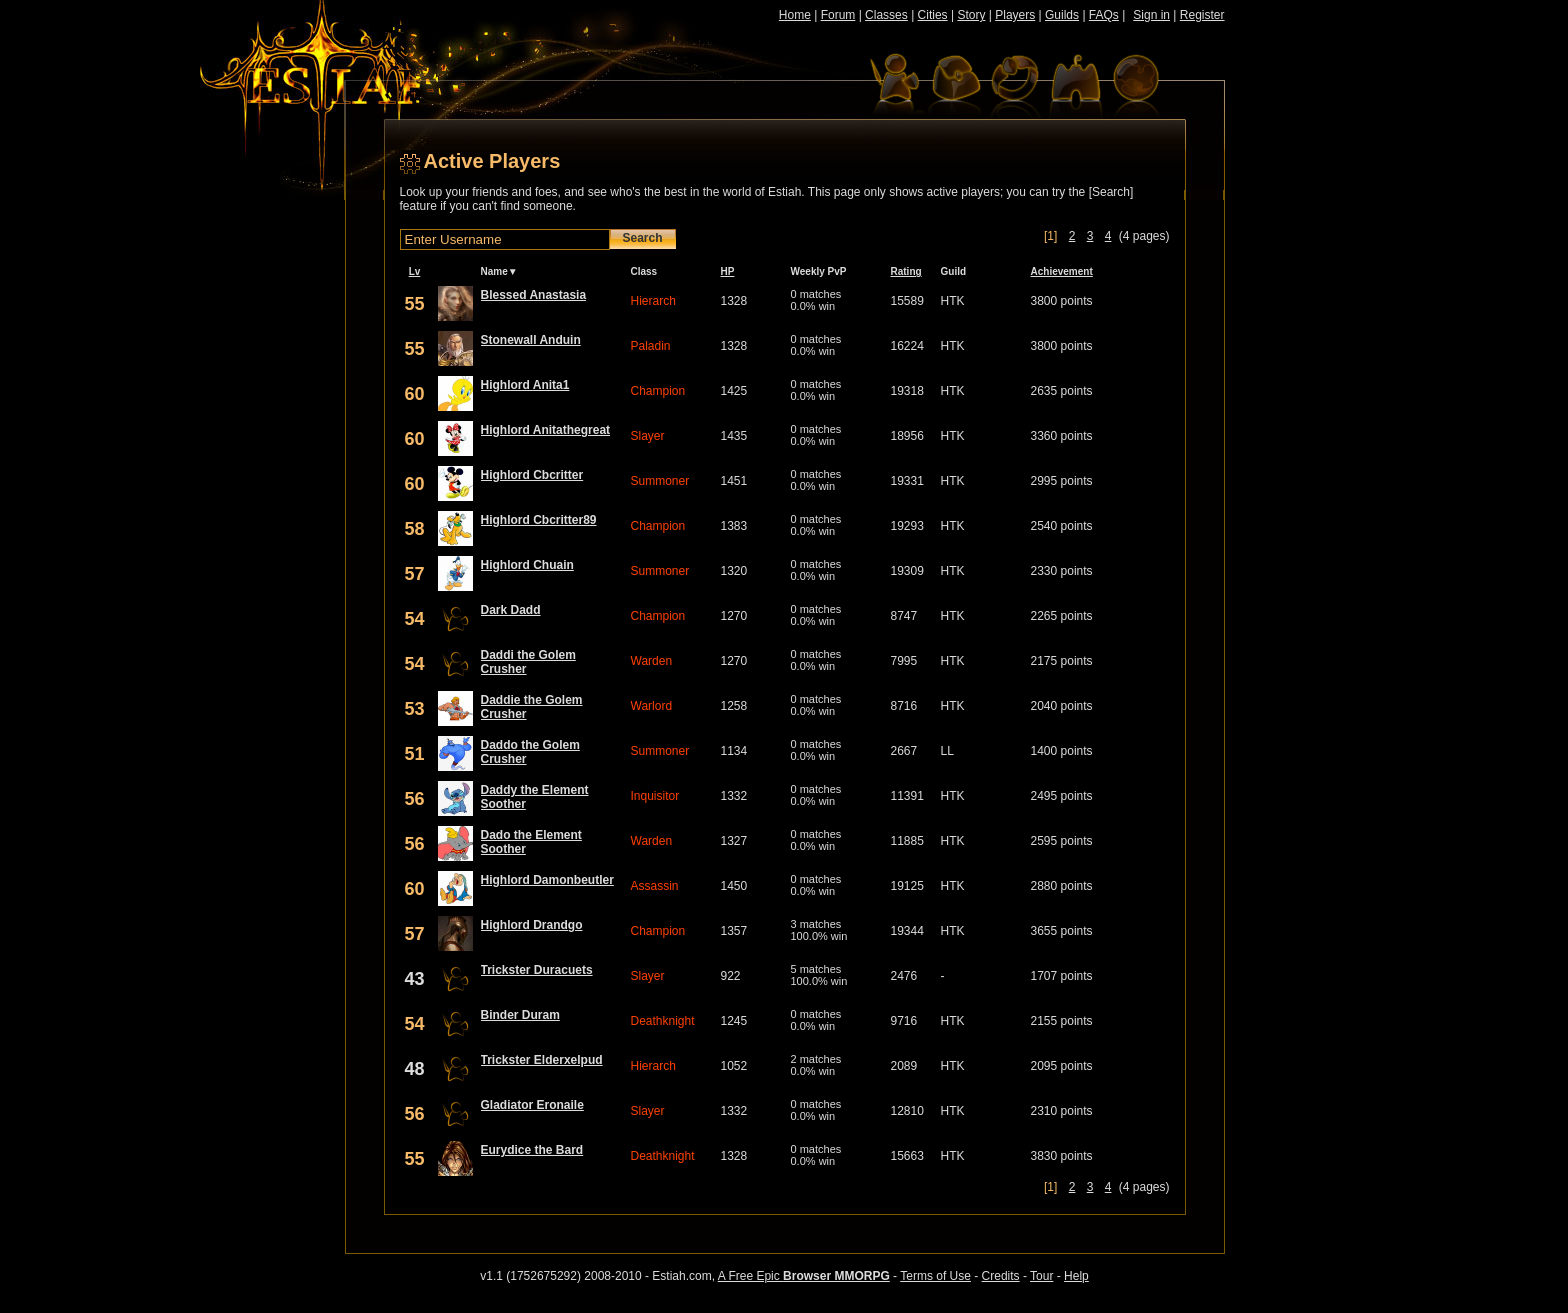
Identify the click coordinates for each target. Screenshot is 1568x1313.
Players (1015, 15)
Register (1202, 15)
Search (643, 238)
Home (795, 15)
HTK (953, 301)
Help (1076, 1276)
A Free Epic (804, 1276)
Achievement (1062, 271)
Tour (1041, 1276)
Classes (886, 15)
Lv (415, 271)
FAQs (1104, 15)
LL (947, 751)
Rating (906, 271)
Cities (933, 15)
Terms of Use (935, 1276)
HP (728, 271)
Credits (1001, 1276)
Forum (838, 15)
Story (971, 15)
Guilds (1062, 15)
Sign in (1151, 15)
